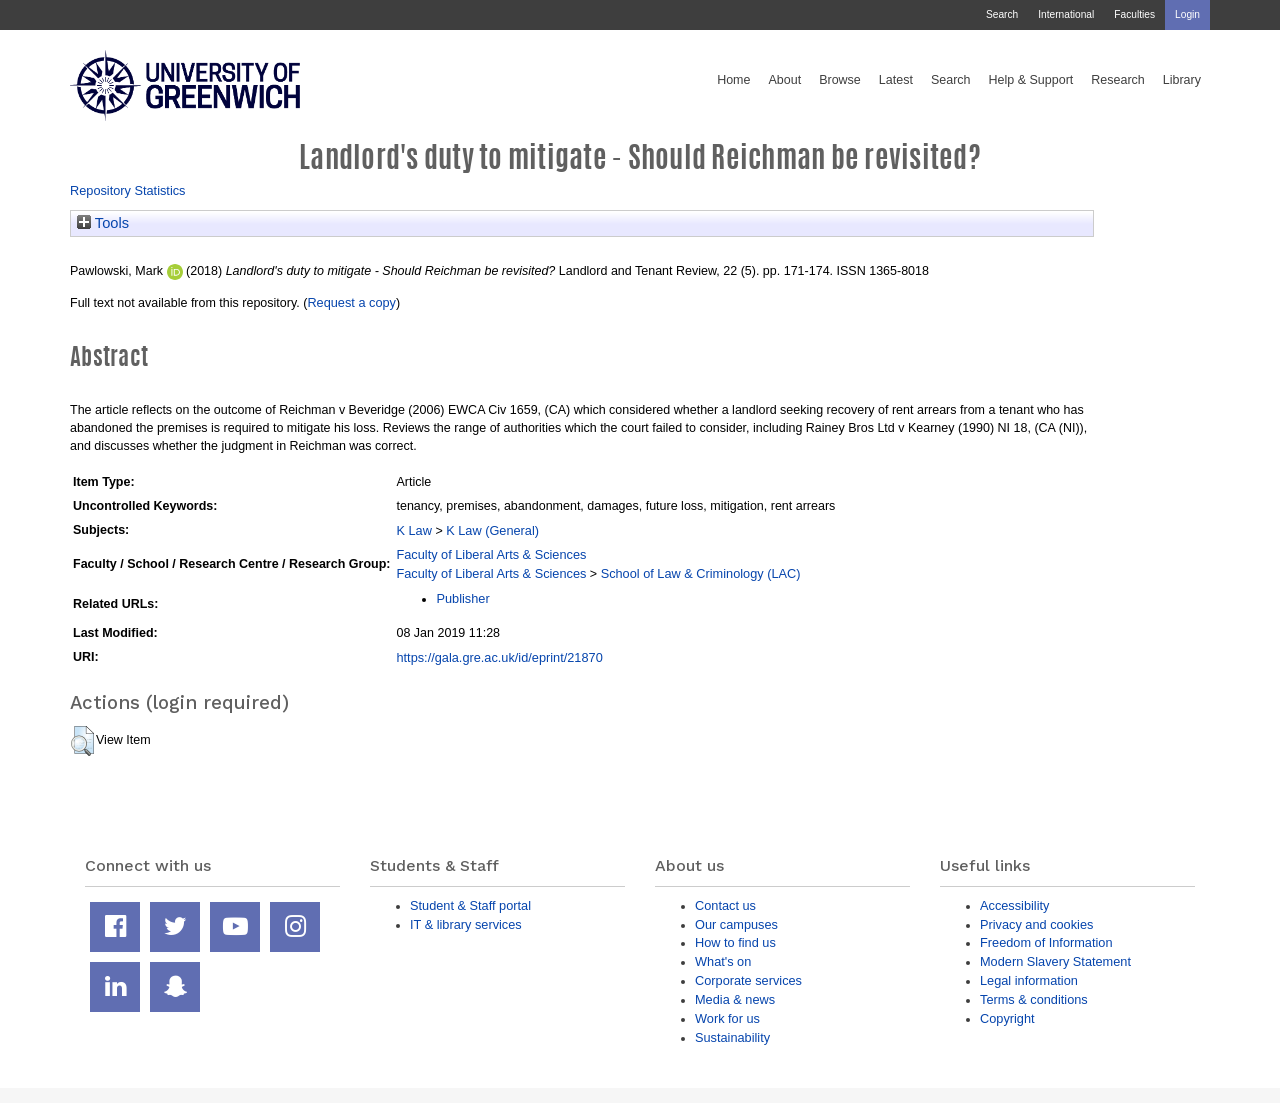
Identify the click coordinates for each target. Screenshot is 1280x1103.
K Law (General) (492, 530)
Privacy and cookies (1036, 924)
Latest (896, 80)
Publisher (462, 598)
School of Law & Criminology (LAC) (701, 573)
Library (1182, 80)
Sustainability (732, 1037)
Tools (103, 223)
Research (1118, 80)
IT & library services (466, 924)
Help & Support (1031, 80)
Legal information (1029, 980)
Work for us (727, 1018)
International (1066, 14)
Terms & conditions (1034, 999)
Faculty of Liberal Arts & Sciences (491, 554)
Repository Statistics (128, 190)
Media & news (735, 999)
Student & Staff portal (470, 905)
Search (1002, 14)
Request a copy (351, 302)
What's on (723, 961)
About (784, 80)
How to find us (735, 942)
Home (733, 80)
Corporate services (748, 980)
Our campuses (736, 924)
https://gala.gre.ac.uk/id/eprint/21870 (499, 657)
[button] (82, 741)
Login (1187, 14)
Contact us (725, 905)
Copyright (1007, 1018)
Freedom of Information (1046, 942)
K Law (413, 530)
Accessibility (1014, 905)
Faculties (1134, 14)
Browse (840, 80)
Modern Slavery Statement (1055, 961)
